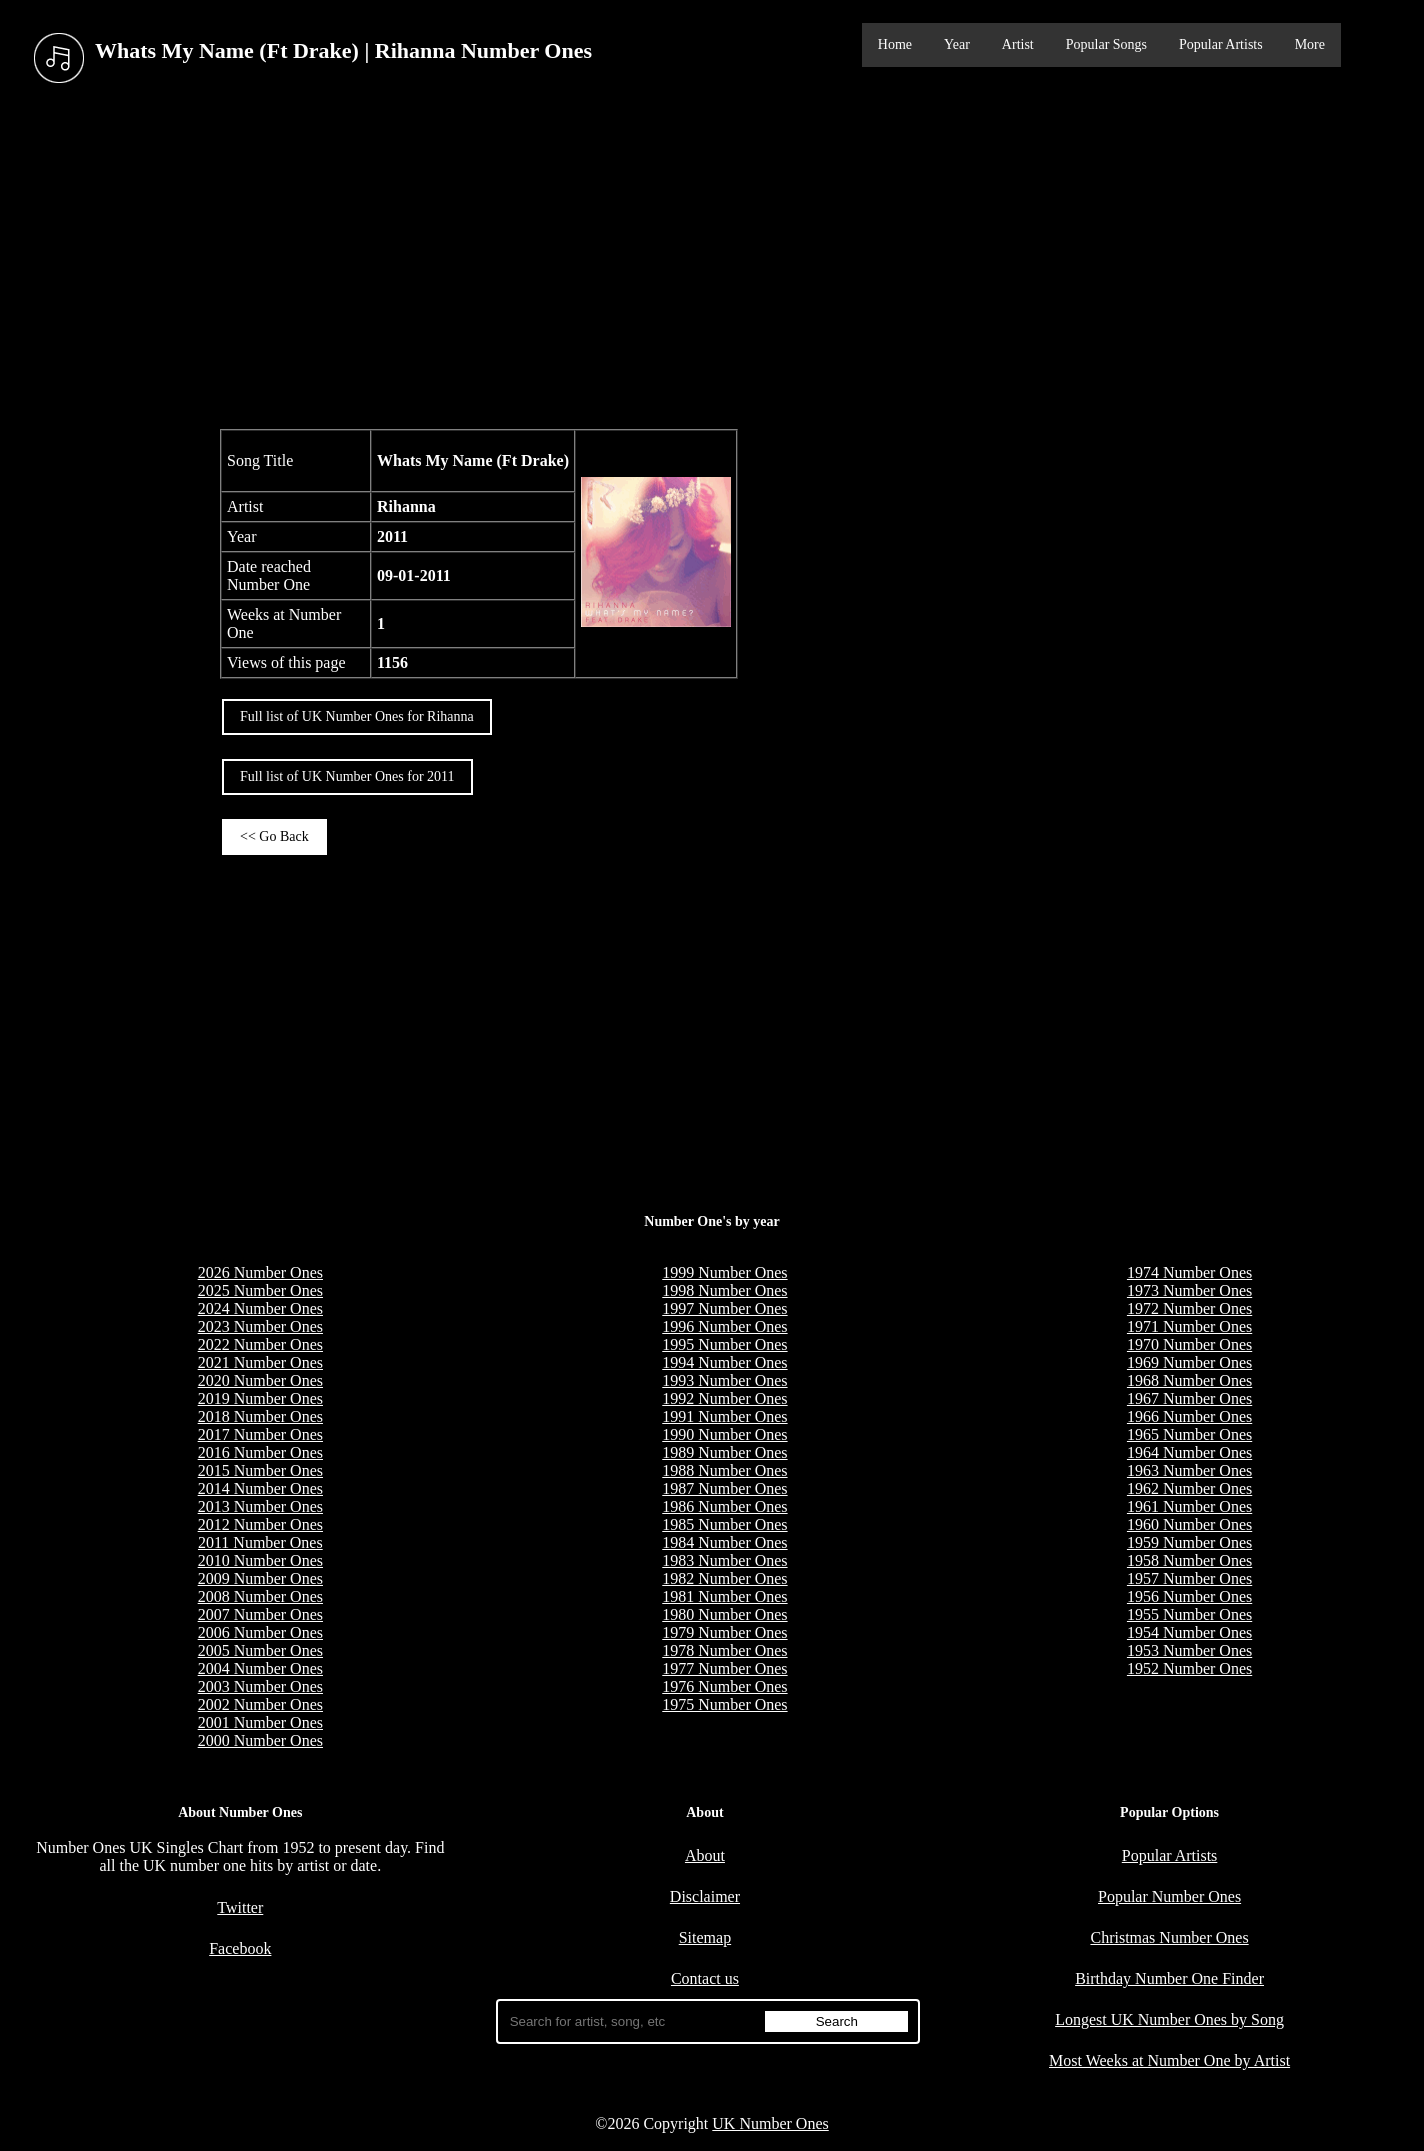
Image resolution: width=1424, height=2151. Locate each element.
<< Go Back (274, 836)
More (1310, 44)
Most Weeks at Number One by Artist (1169, 2060)
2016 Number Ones (260, 1452)
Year (957, 44)
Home (895, 44)
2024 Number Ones (260, 1308)
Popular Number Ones (1169, 1896)
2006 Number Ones (260, 1632)
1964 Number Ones (1189, 1452)
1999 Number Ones (724, 1272)
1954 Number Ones (1189, 1632)
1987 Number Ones (724, 1488)
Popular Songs (1106, 44)
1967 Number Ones (1189, 1398)
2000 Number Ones (260, 1740)
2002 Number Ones (260, 1704)
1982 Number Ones (724, 1578)
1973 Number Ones (1189, 1290)
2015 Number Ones (260, 1470)
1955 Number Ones (1189, 1614)
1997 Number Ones (724, 1308)
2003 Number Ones (260, 1686)
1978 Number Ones (724, 1650)
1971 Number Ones (1189, 1326)
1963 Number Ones (1189, 1470)
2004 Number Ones (260, 1668)
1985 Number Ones (724, 1524)
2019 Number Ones (260, 1398)
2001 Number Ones (260, 1722)
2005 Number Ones (260, 1650)
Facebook (240, 1948)
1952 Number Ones (1189, 1668)
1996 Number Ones (724, 1326)
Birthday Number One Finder (1169, 1978)
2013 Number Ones (260, 1506)
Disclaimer (705, 1896)
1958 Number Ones (1189, 1560)
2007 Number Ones (260, 1614)
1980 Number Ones (724, 1614)
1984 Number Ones (724, 1542)
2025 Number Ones (260, 1290)
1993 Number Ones (724, 1380)
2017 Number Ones (260, 1434)
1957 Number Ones (1189, 1578)
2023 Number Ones (260, 1326)
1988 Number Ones (724, 1470)
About (705, 1855)
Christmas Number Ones (1169, 1937)
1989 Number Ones (724, 1452)
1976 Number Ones (724, 1686)
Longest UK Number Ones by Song (1169, 2019)
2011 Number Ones (260, 1542)
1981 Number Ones (724, 1596)
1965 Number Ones (1189, 1434)
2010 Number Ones (260, 1560)
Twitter (240, 1907)
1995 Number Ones (724, 1344)
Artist (1018, 44)
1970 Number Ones (1189, 1344)
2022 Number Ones (260, 1344)
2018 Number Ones (260, 1416)
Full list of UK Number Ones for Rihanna (357, 716)
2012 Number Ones (260, 1524)
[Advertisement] (712, 259)
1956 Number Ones (1189, 1596)
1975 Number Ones (724, 1704)
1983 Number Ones (724, 1560)
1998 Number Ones (724, 1290)
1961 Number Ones (1189, 1506)
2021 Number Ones (260, 1362)
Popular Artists (1221, 44)
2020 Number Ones (260, 1380)
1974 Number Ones (1189, 1272)
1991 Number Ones (724, 1416)
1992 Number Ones (724, 1398)
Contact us (705, 1978)
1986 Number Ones (724, 1506)
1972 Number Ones (1189, 1308)
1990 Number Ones (724, 1434)
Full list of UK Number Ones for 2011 (347, 776)
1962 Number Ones (1189, 1488)
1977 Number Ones (724, 1668)
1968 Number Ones (1189, 1380)
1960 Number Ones (1189, 1524)
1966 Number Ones (1189, 1416)
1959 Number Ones (1189, 1542)
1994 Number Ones (724, 1362)
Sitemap (705, 1937)
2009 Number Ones (260, 1578)
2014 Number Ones (260, 1488)
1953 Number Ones (1189, 1650)
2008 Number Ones (260, 1596)
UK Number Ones (770, 2123)
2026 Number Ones (260, 1272)
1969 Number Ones (1189, 1362)
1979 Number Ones (724, 1632)
